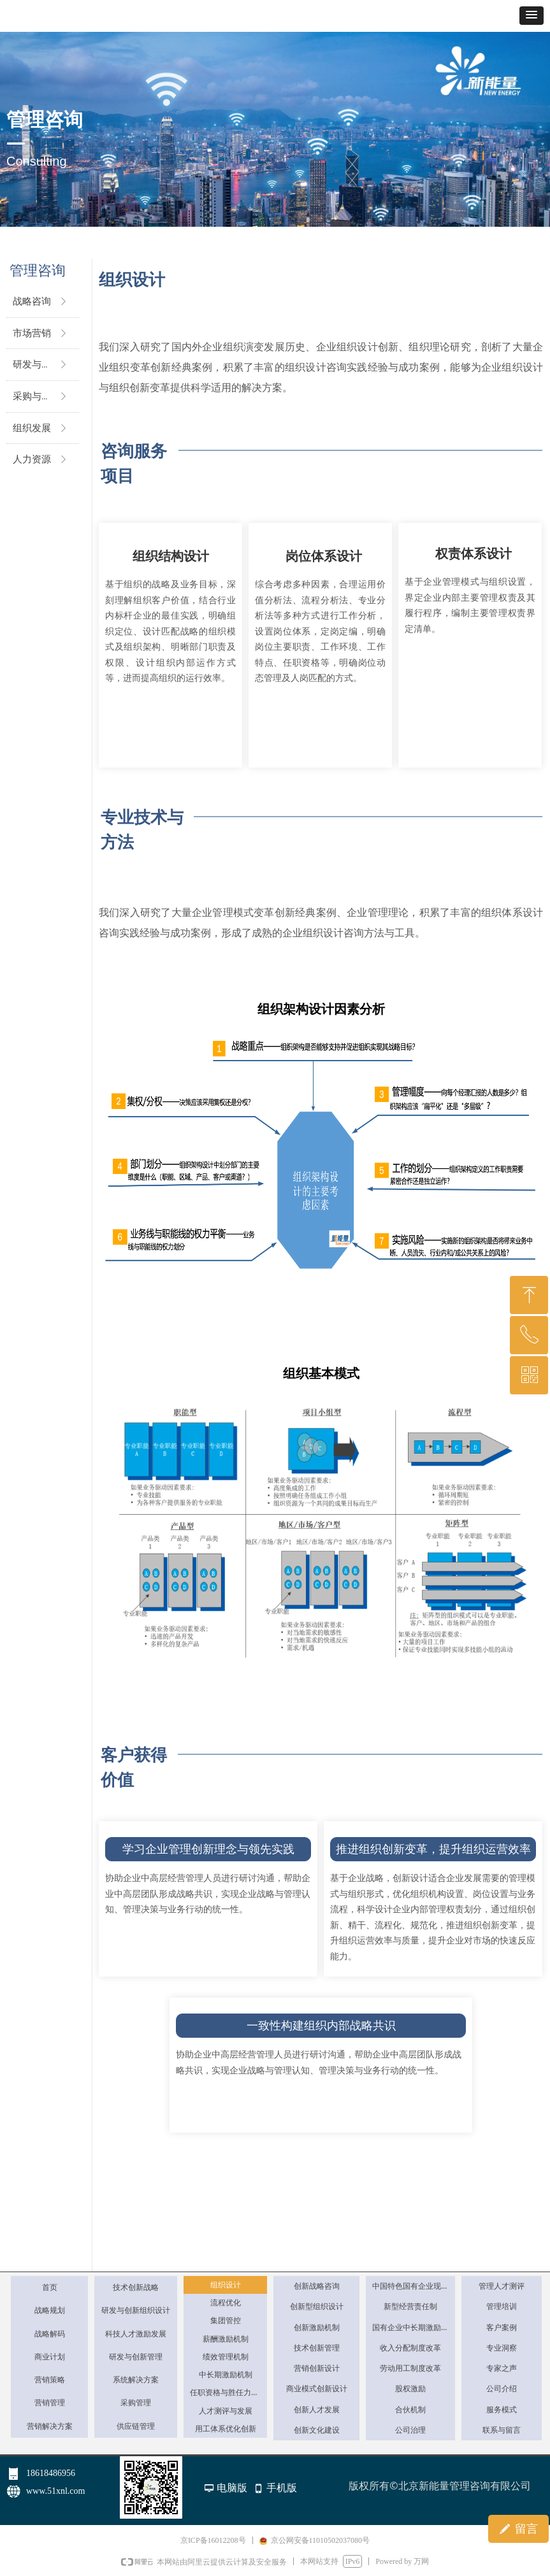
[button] (531, 15)
